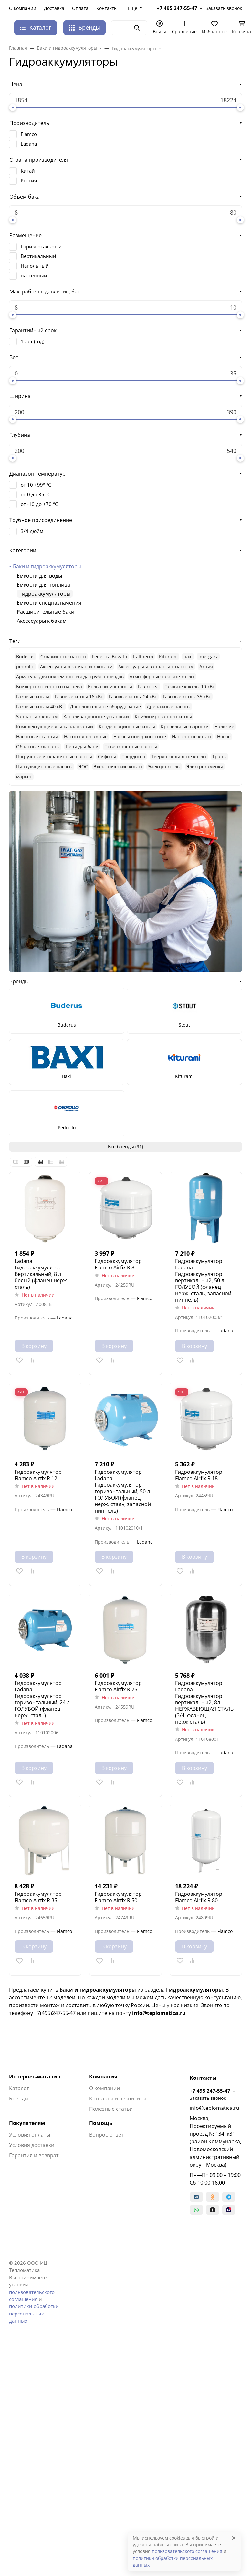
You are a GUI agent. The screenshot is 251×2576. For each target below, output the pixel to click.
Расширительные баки (45, 611)
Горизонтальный (41, 246)
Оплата (80, 8)
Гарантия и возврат (34, 2155)
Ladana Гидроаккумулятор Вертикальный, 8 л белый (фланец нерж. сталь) (41, 1274)
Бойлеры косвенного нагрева (49, 686)
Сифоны (107, 757)
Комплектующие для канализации (54, 727)
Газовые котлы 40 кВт (40, 706)
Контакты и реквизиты (117, 2098)
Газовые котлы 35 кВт (187, 696)
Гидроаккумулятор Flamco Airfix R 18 (198, 1475)
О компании (22, 8)
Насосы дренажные (86, 737)
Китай (28, 171)
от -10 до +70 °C (39, 504)
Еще (132, 8)
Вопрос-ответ (106, 2134)
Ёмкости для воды (39, 575)
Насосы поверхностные (139, 737)
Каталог (19, 2088)
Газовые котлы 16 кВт (79, 696)
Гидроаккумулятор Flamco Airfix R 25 (118, 1686)
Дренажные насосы (169, 706)
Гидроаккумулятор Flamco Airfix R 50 (118, 1897)
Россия (29, 180)
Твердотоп (133, 757)
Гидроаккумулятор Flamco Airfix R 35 (38, 1897)
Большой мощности (110, 686)
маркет (24, 777)
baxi (188, 656)
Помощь (100, 2123)
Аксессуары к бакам (42, 620)
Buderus (25, 656)
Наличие (224, 727)
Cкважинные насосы (63, 656)
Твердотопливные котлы (178, 757)
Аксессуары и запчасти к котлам (76, 666)
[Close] (233, 2537)
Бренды (84, 27)
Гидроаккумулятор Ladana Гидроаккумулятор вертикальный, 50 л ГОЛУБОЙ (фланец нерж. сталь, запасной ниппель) (203, 1280)
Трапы (219, 757)
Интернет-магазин (35, 2076)
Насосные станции (37, 737)
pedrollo (25, 666)
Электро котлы (164, 767)
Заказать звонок (224, 8)
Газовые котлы (32, 696)
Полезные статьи (111, 2108)
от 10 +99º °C (36, 484)
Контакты (107, 8)
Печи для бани (82, 747)
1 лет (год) (32, 341)
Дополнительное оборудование (105, 706)
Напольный (35, 265)
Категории (22, 550)
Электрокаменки (204, 767)
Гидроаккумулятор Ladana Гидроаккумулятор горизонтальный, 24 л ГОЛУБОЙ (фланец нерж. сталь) (42, 1699)
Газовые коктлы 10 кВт (189, 686)
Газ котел (148, 686)
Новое (224, 737)
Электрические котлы (118, 767)
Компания (103, 2076)
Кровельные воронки (185, 727)
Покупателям (27, 2123)
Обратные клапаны (38, 747)
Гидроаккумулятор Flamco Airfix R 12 (38, 1475)
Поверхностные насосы (130, 747)
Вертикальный (38, 256)
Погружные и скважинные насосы (54, 757)
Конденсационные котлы (127, 727)
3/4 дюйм (32, 531)
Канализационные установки (96, 716)
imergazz (208, 656)
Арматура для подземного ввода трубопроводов (70, 676)
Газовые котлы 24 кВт (133, 696)
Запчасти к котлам (37, 716)
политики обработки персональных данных (34, 2313)
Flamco (29, 134)
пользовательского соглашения (187, 2551)
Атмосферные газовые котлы (162, 676)
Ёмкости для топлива (43, 584)
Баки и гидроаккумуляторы (47, 566)
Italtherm (143, 656)
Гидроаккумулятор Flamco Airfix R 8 (118, 1264)
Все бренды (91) (125, 1147)
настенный (34, 275)
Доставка (54, 8)
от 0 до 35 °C (35, 494)
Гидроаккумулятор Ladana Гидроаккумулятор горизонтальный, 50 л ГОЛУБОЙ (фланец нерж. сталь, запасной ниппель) (123, 1491)
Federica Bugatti (109, 656)
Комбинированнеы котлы (163, 716)
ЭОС (83, 767)
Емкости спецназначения (49, 602)
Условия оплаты (29, 2134)
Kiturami (168, 656)
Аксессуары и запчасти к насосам (155, 666)
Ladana (29, 143)
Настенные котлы (191, 737)
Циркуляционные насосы (44, 767)
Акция (206, 666)
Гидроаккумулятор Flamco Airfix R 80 (198, 1897)
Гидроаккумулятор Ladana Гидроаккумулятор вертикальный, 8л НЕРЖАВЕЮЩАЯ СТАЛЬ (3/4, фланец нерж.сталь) (204, 1702)
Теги (15, 641)
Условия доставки (31, 2145)
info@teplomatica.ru (214, 2107)
